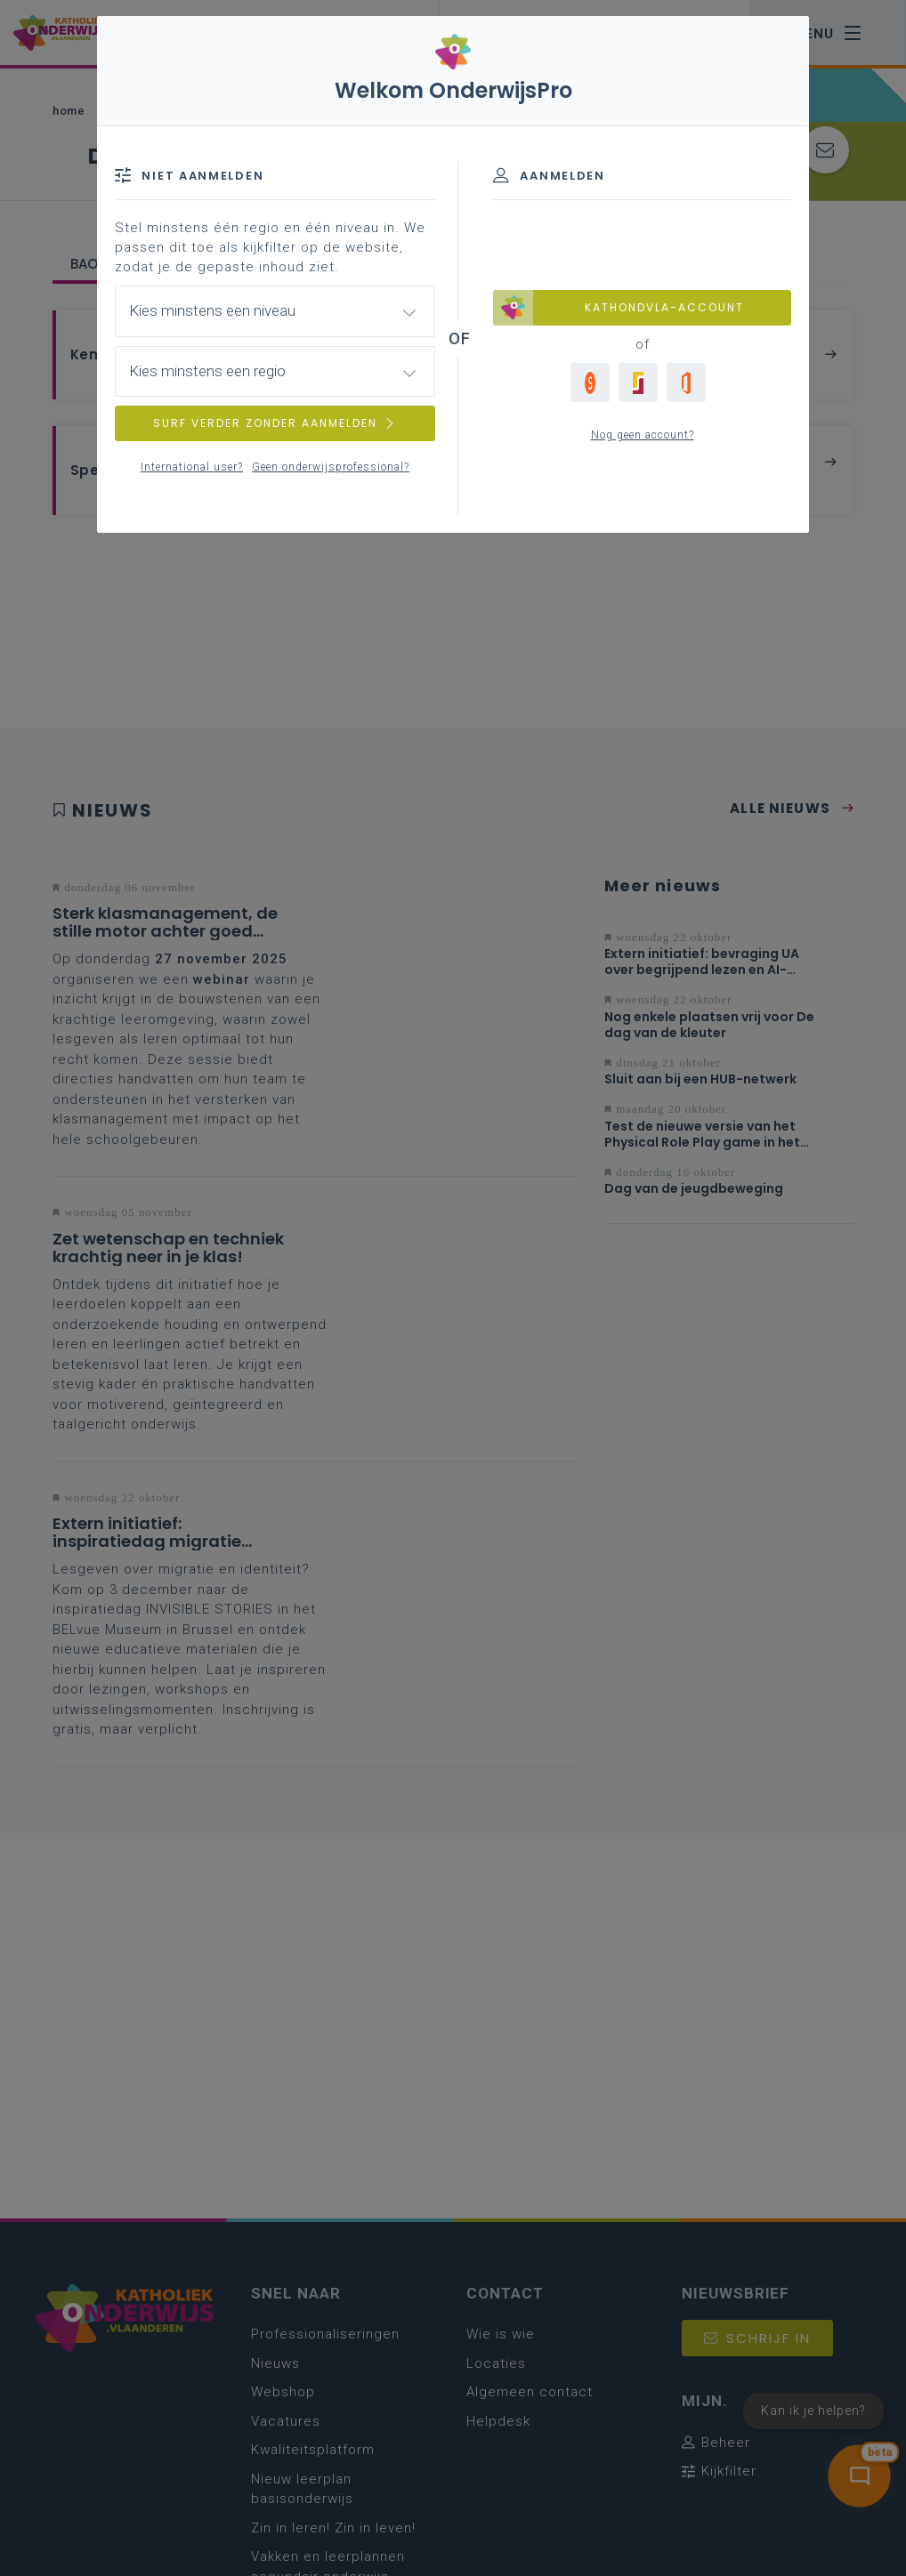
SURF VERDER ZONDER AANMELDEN (275, 423)
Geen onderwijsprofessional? (330, 467)
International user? (192, 467)
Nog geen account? (642, 435)
